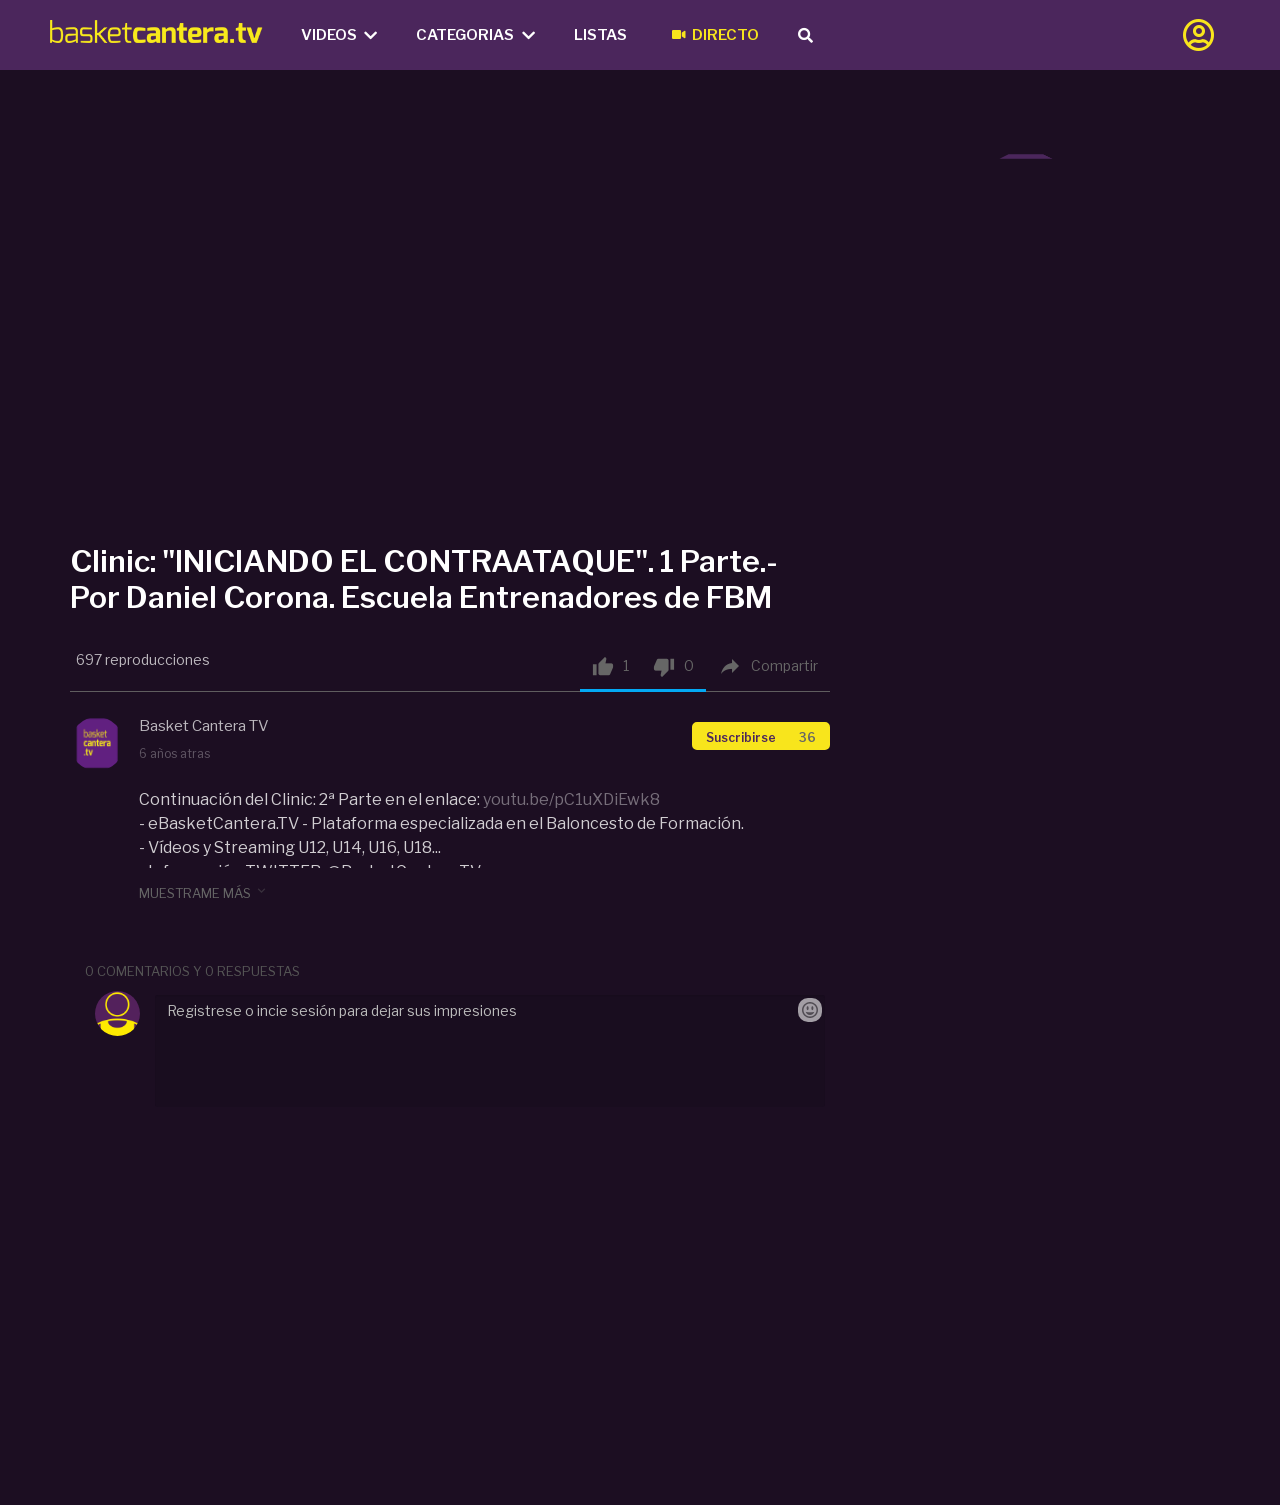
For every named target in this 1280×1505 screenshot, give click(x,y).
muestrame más (204, 892)
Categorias (475, 35)
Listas (600, 35)
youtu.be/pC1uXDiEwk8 (571, 799)
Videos (339, 35)
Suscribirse (761, 737)
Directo (715, 35)
